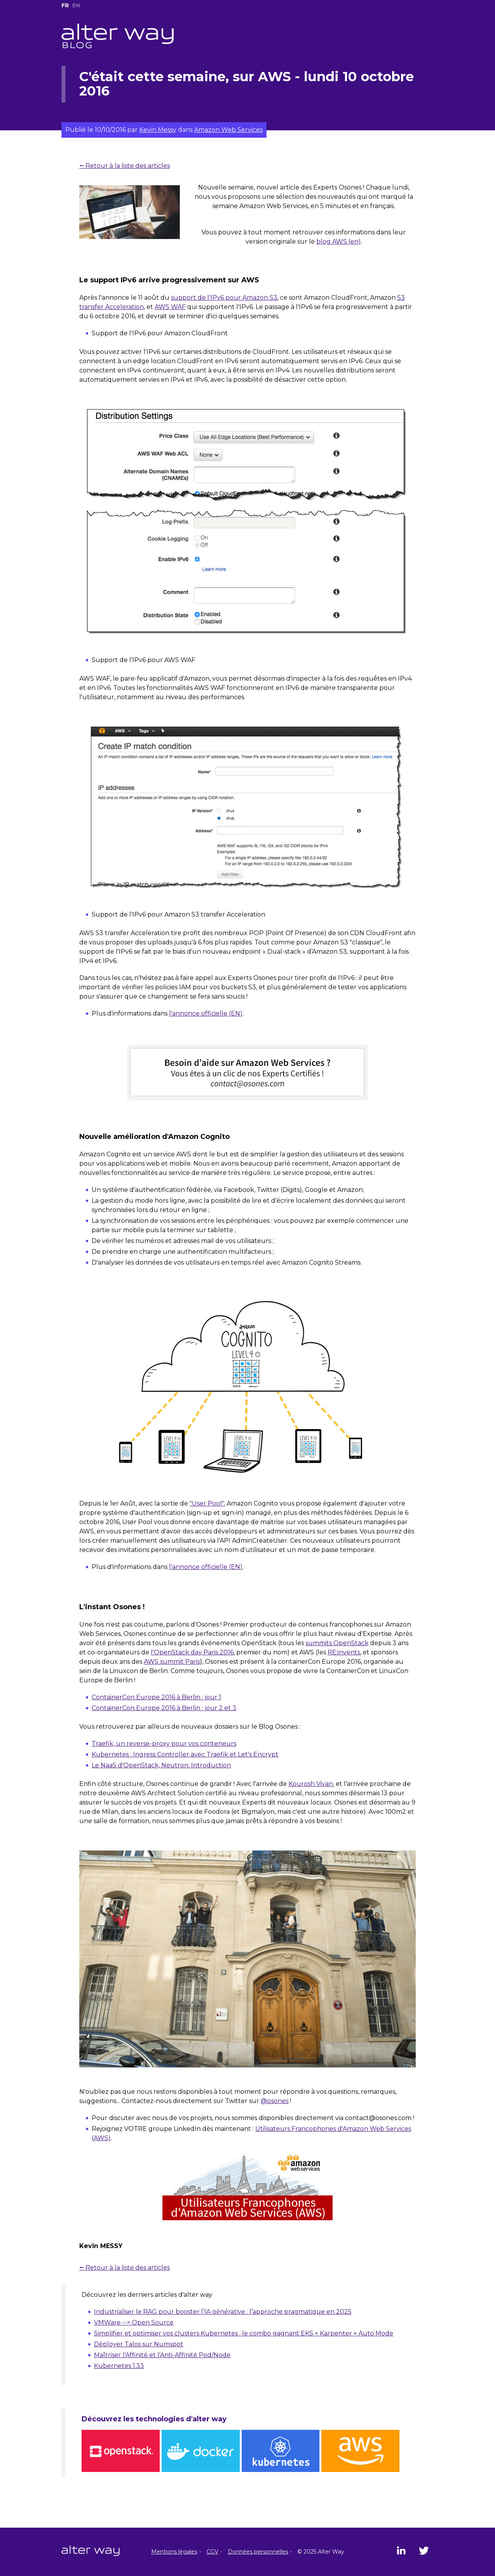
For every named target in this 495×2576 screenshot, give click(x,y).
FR (65, 5)
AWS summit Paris (172, 1661)
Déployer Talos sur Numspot (138, 2344)
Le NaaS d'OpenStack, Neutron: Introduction (161, 1765)
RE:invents (344, 1652)
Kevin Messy (157, 129)
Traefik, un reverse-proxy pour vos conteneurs (164, 1743)
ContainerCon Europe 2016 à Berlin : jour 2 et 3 (164, 1708)
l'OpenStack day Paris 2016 (192, 1652)
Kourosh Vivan (310, 1783)
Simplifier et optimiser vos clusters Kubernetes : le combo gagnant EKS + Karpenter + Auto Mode (243, 2333)
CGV (212, 2551)
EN (76, 5)
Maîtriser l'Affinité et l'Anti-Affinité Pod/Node (162, 2355)
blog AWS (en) (338, 241)
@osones (274, 2101)
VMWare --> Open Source (134, 2322)
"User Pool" (206, 1503)
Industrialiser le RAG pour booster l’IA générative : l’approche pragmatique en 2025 (223, 2311)
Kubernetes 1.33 (119, 2365)
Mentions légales (174, 2551)
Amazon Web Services (228, 129)
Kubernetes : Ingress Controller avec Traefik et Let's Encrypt (185, 1754)
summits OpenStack (337, 1643)
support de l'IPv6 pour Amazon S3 (224, 297)
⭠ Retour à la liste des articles (124, 165)
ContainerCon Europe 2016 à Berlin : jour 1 (156, 1697)
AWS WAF (170, 307)
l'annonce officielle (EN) (205, 1013)
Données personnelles (258, 2551)
